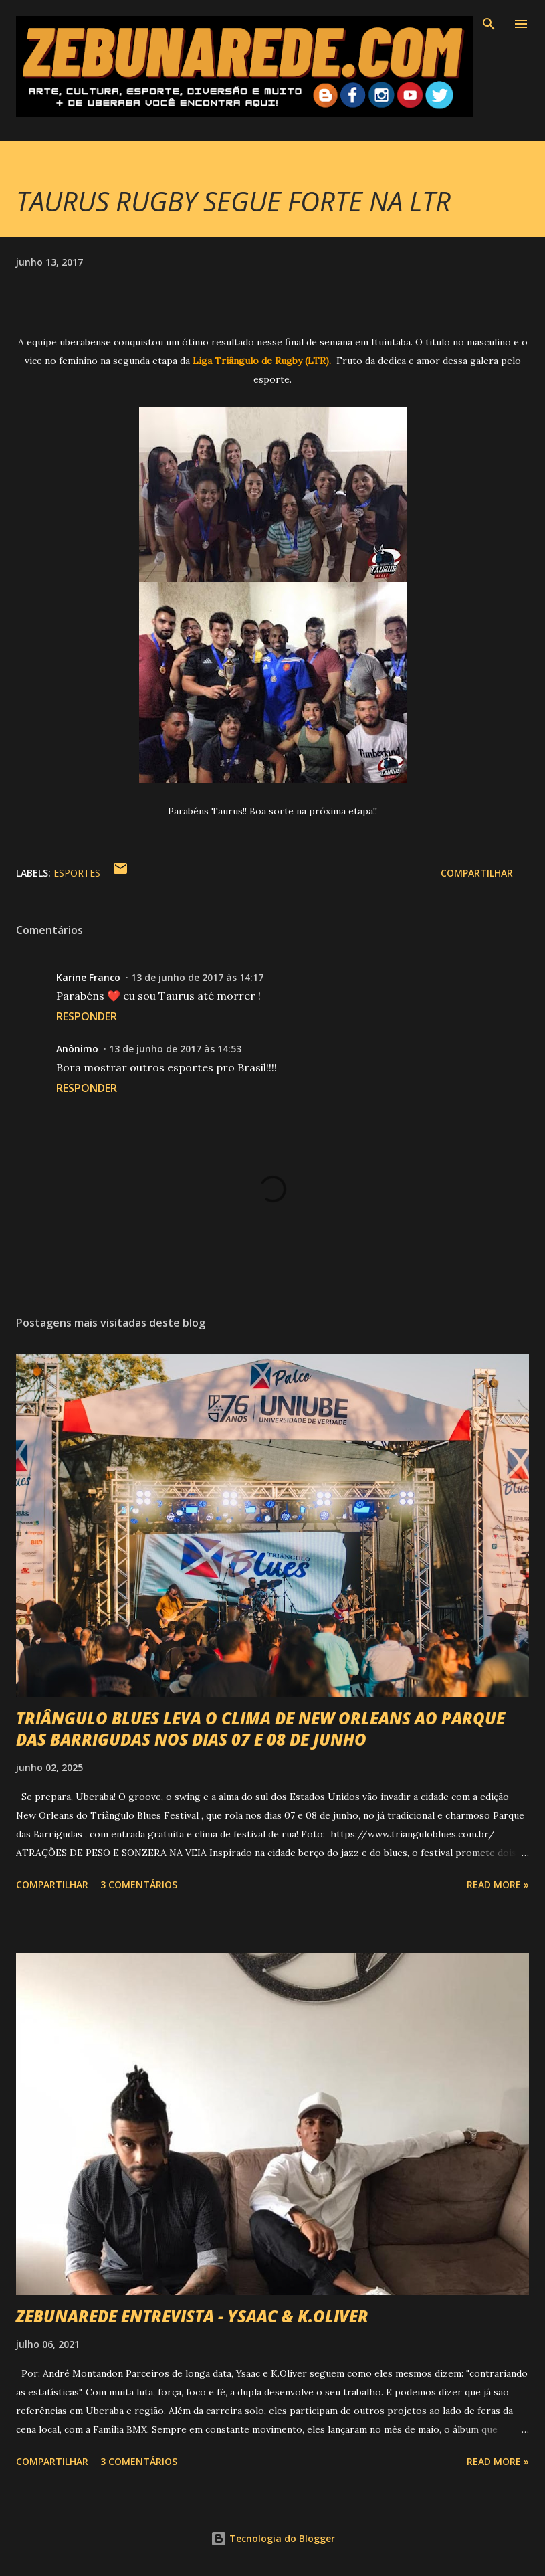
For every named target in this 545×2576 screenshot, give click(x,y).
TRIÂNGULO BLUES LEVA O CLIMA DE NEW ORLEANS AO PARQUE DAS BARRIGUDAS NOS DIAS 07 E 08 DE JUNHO (260, 1728)
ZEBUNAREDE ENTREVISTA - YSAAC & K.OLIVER (192, 2316)
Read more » (498, 1884)
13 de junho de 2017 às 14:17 (197, 977)
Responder (86, 1016)
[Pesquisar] (489, 24)
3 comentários (138, 1884)
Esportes (76, 872)
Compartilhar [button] (477, 872)
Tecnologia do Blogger (273, 2538)
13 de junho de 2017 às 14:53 (175, 1048)
